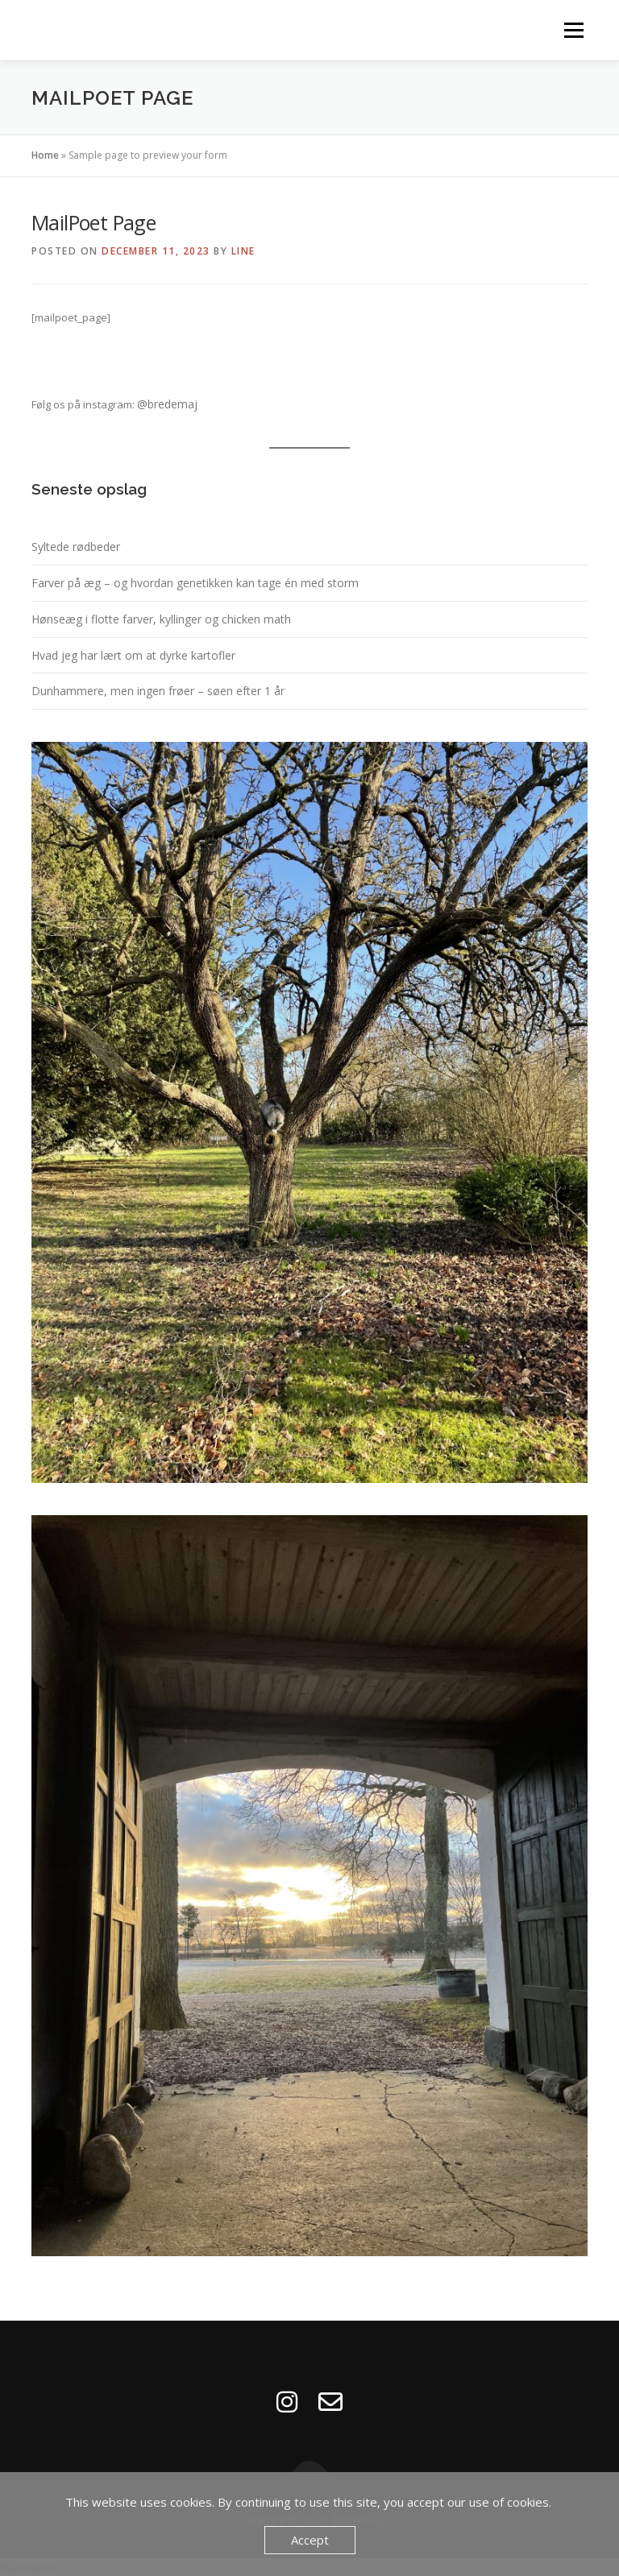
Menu (573, 30)
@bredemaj (167, 404)
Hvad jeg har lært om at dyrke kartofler (133, 655)
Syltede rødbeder (75, 546)
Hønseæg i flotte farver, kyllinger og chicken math (161, 619)
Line (243, 251)
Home (45, 155)
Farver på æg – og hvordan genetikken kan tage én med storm (195, 582)
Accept (310, 2540)
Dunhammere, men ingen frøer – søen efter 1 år (158, 690)
